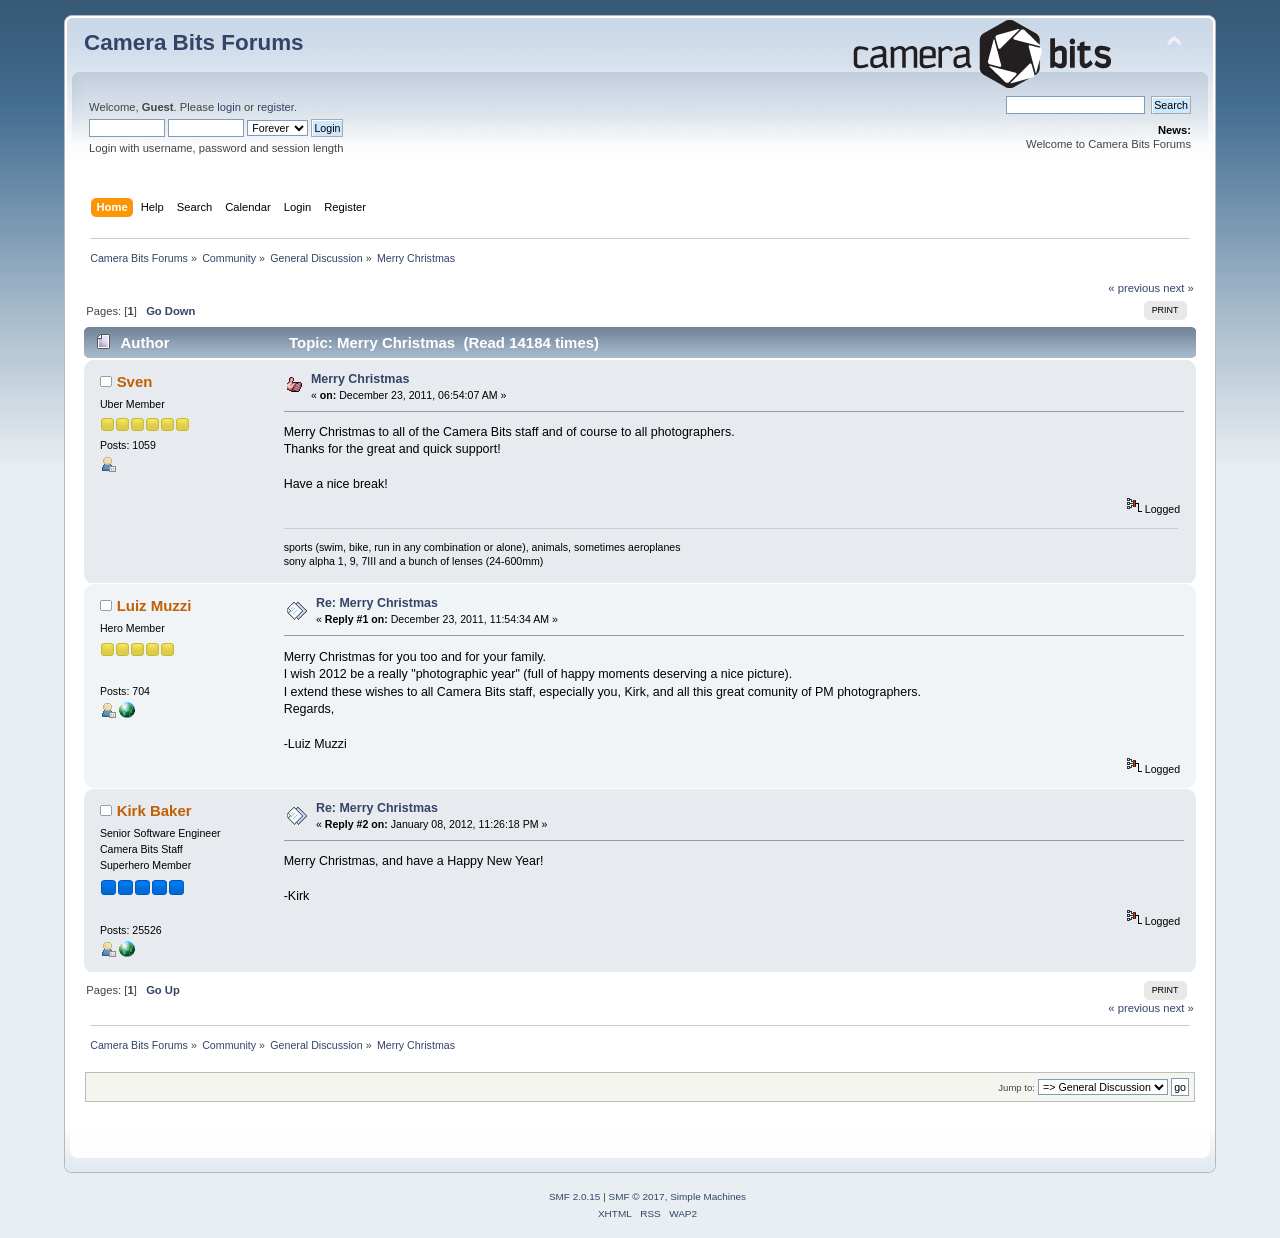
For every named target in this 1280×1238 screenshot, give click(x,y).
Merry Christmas (360, 379)
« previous (1134, 288)
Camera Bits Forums (194, 42)
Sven (135, 381)
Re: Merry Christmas (377, 603)
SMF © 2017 (637, 1196)
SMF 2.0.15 (575, 1196)
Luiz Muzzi (154, 605)
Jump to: (1016, 1087)
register (275, 107)
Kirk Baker (154, 810)
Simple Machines (708, 1196)
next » (1178, 288)
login (229, 107)
